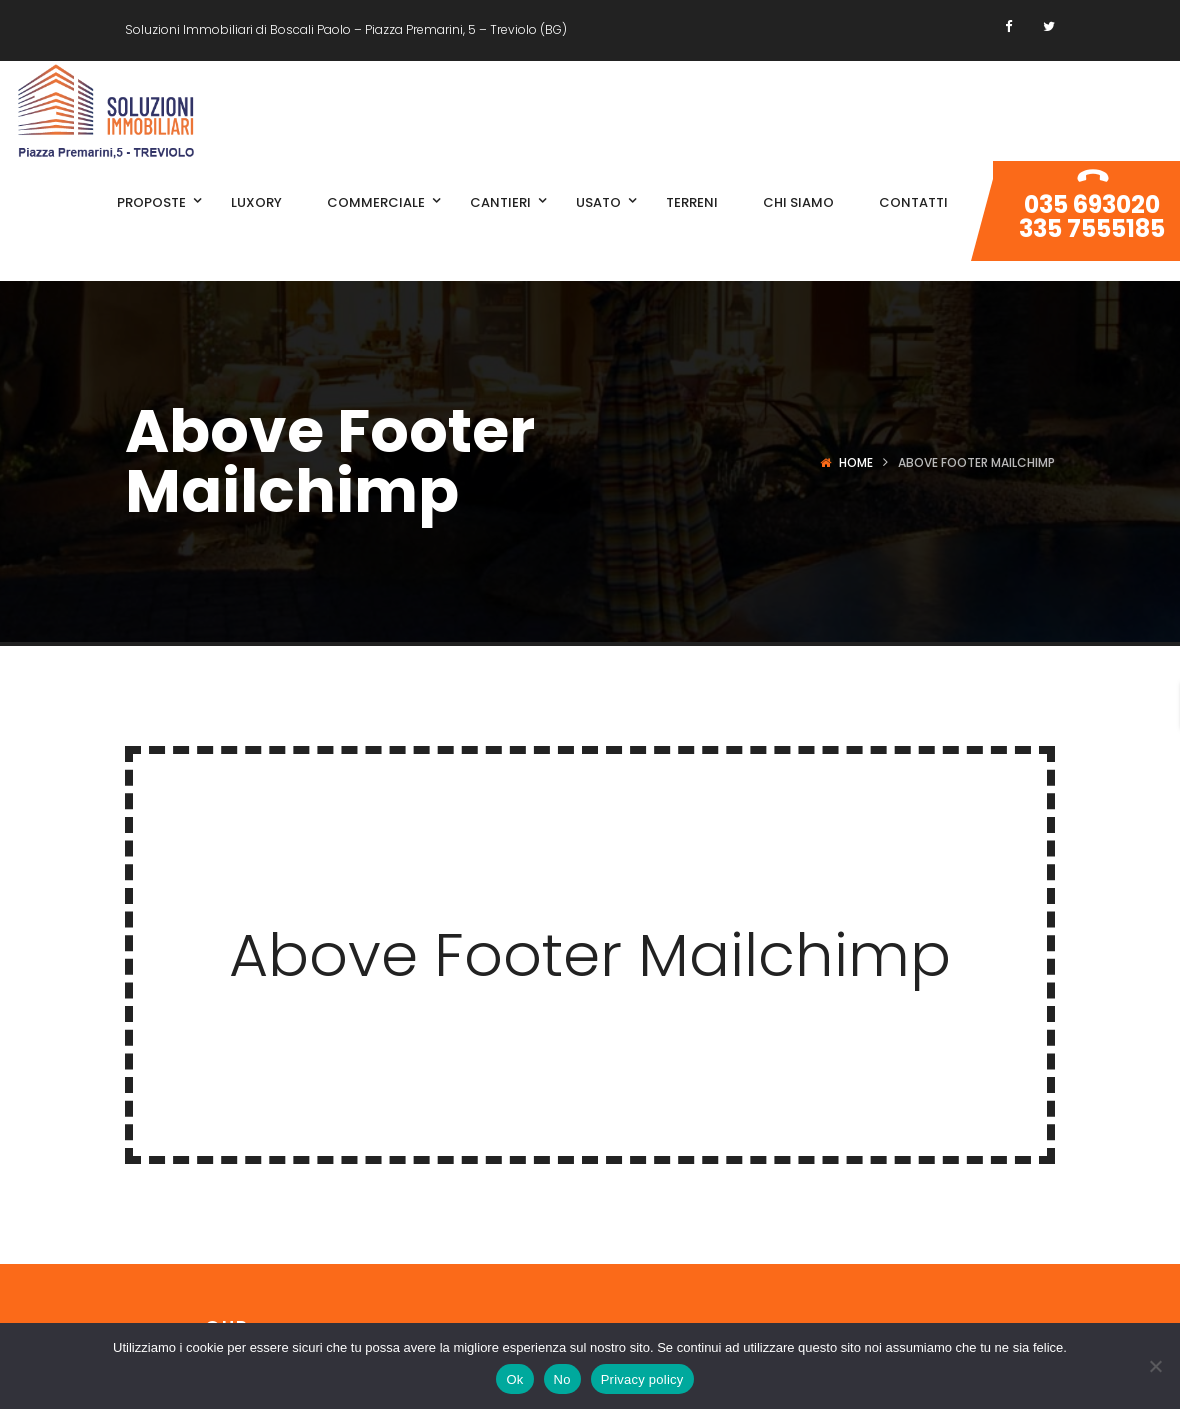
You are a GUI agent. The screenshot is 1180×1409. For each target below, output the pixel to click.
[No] (1155, 1366)
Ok (514, 1379)
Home (856, 462)
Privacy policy (642, 1379)
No (562, 1379)
